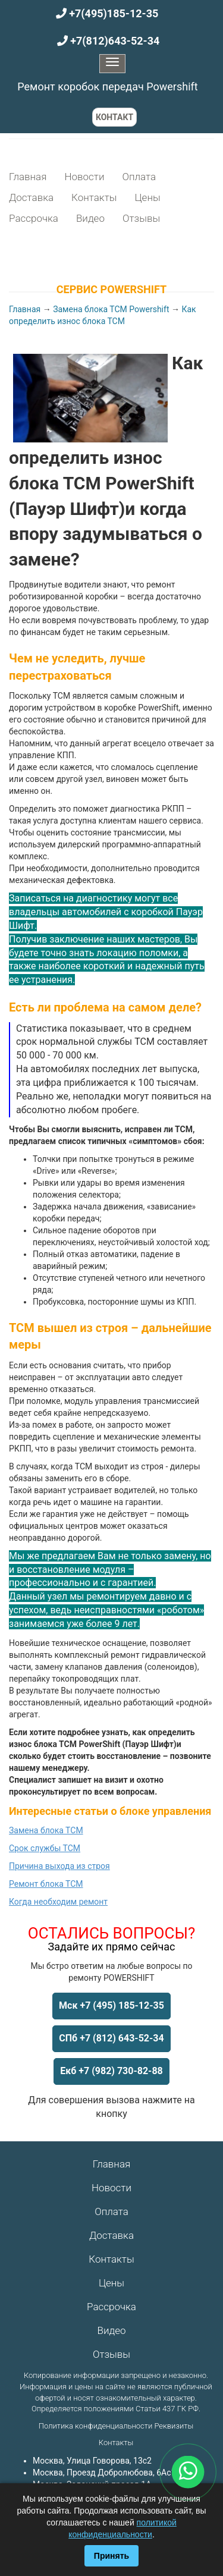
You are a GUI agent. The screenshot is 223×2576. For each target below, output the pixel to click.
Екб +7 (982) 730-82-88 (111, 2070)
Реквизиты (173, 2425)
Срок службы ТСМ (44, 1848)
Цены (147, 197)
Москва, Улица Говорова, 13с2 (92, 2460)
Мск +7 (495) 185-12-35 (111, 2005)
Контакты (94, 197)
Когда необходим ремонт (58, 1901)
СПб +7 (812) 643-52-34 (111, 2038)
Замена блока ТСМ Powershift (111, 309)
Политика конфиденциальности (95, 2425)
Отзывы (141, 218)
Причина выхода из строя (59, 1866)
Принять (111, 2556)
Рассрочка (33, 218)
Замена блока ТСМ (46, 1830)
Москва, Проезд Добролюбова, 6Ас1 (104, 2472)
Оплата (139, 177)
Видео (90, 218)
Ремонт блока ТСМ (46, 1884)
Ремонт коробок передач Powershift (107, 86)
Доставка (31, 197)
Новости (84, 177)
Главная (27, 177)
